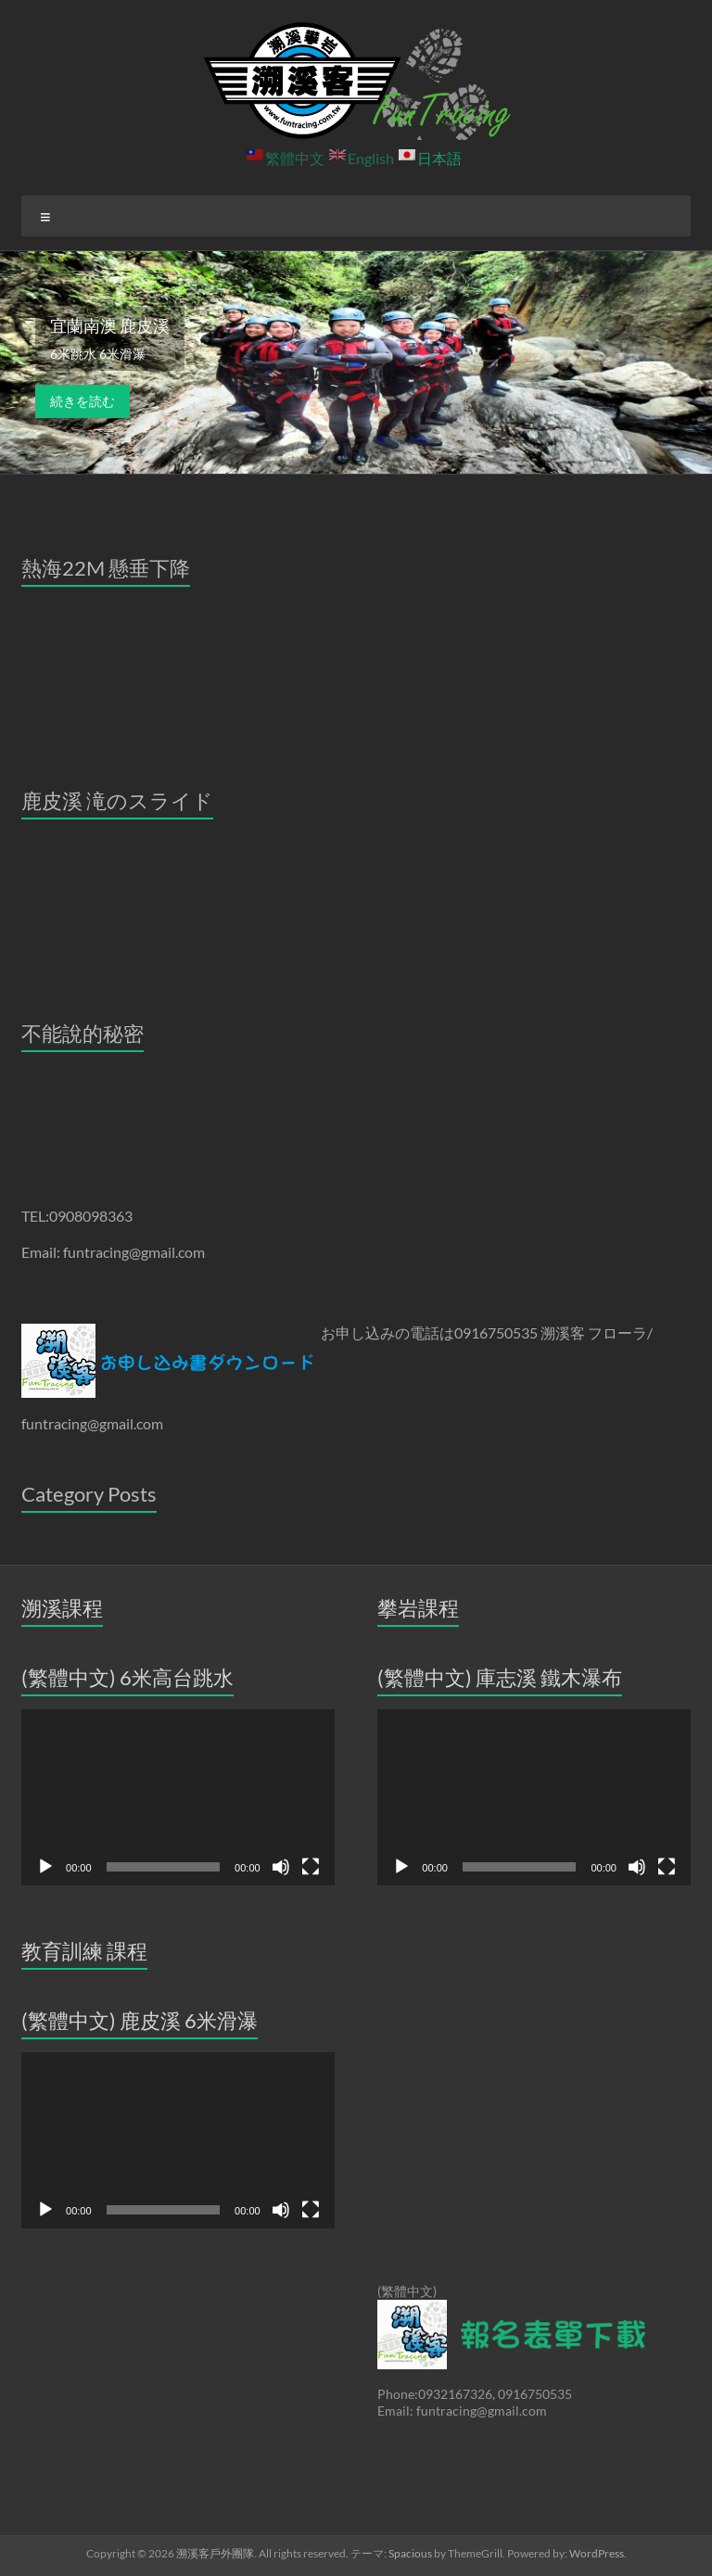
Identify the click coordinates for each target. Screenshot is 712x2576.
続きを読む (82, 401)
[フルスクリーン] (310, 1867)
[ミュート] (281, 1867)
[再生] (45, 1867)
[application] (178, 1797)
